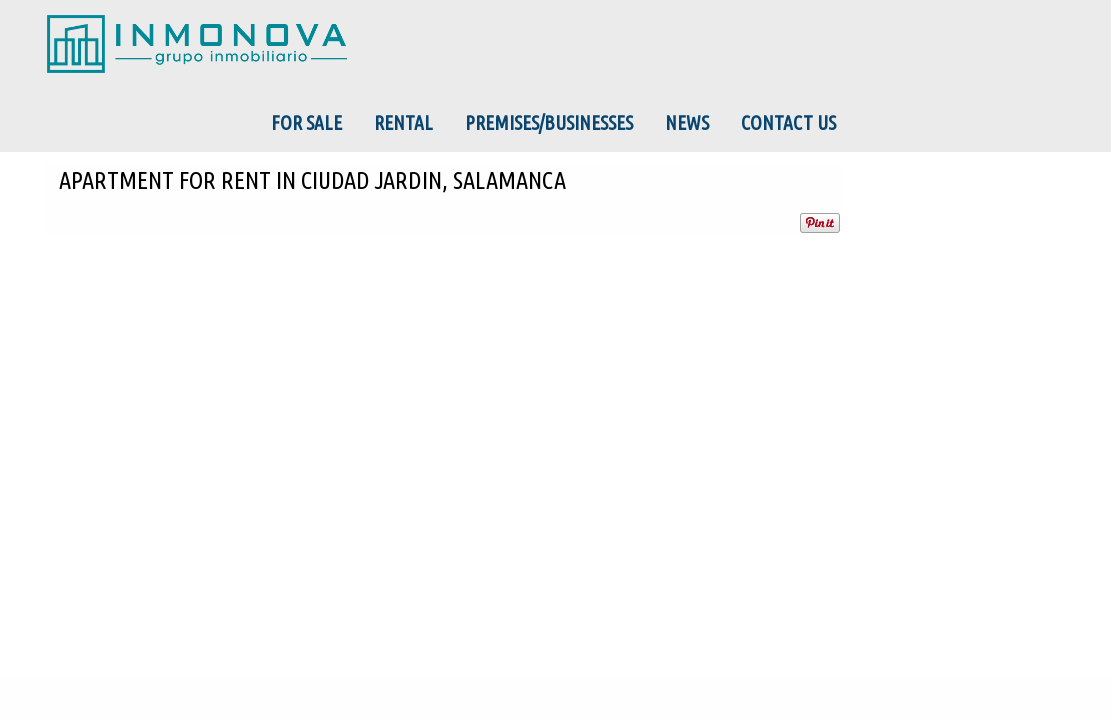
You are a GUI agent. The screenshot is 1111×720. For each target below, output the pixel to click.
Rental (403, 123)
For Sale (306, 123)
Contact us (788, 123)
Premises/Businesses (549, 123)
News (687, 123)
